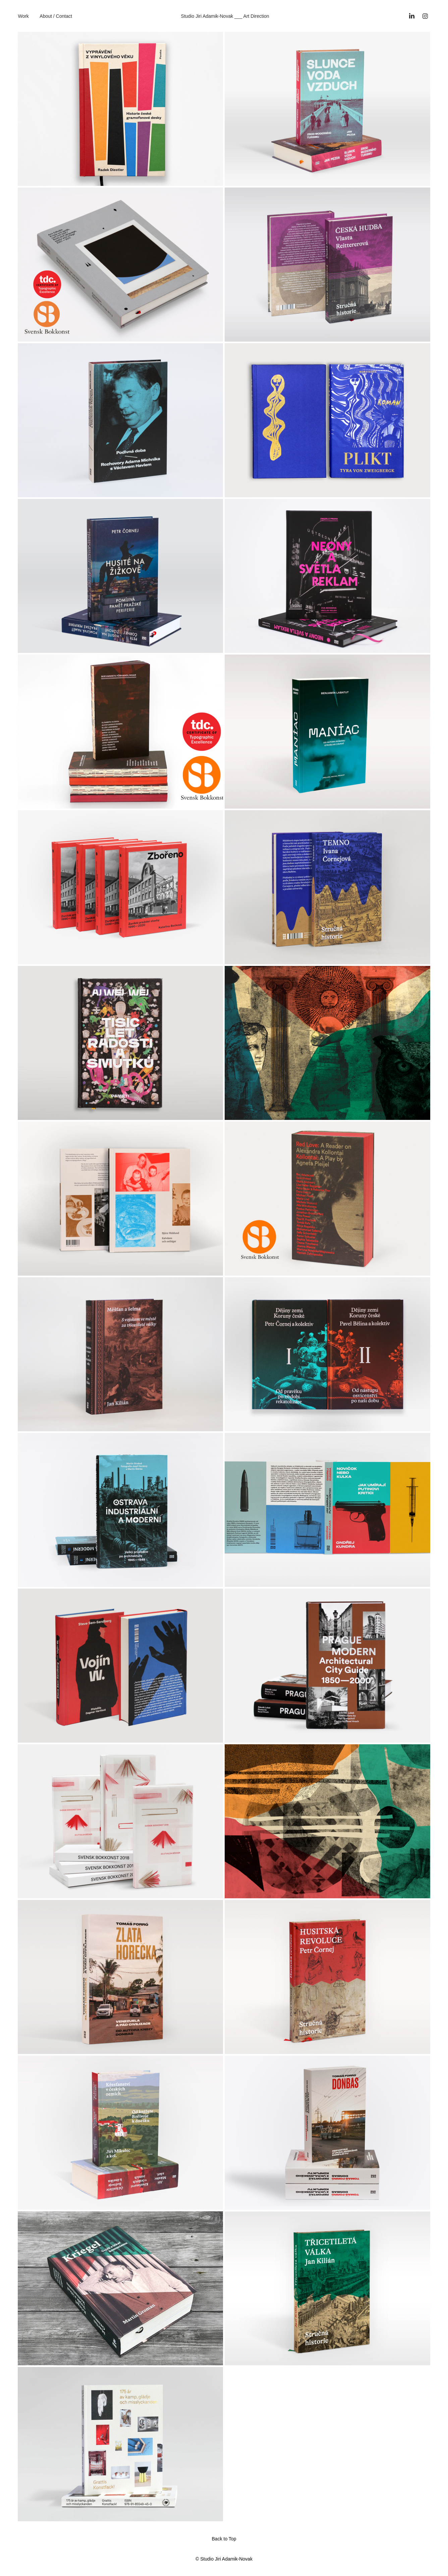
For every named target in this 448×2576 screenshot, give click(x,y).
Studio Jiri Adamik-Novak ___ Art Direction (225, 16)
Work (23, 16)
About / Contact (56, 16)
